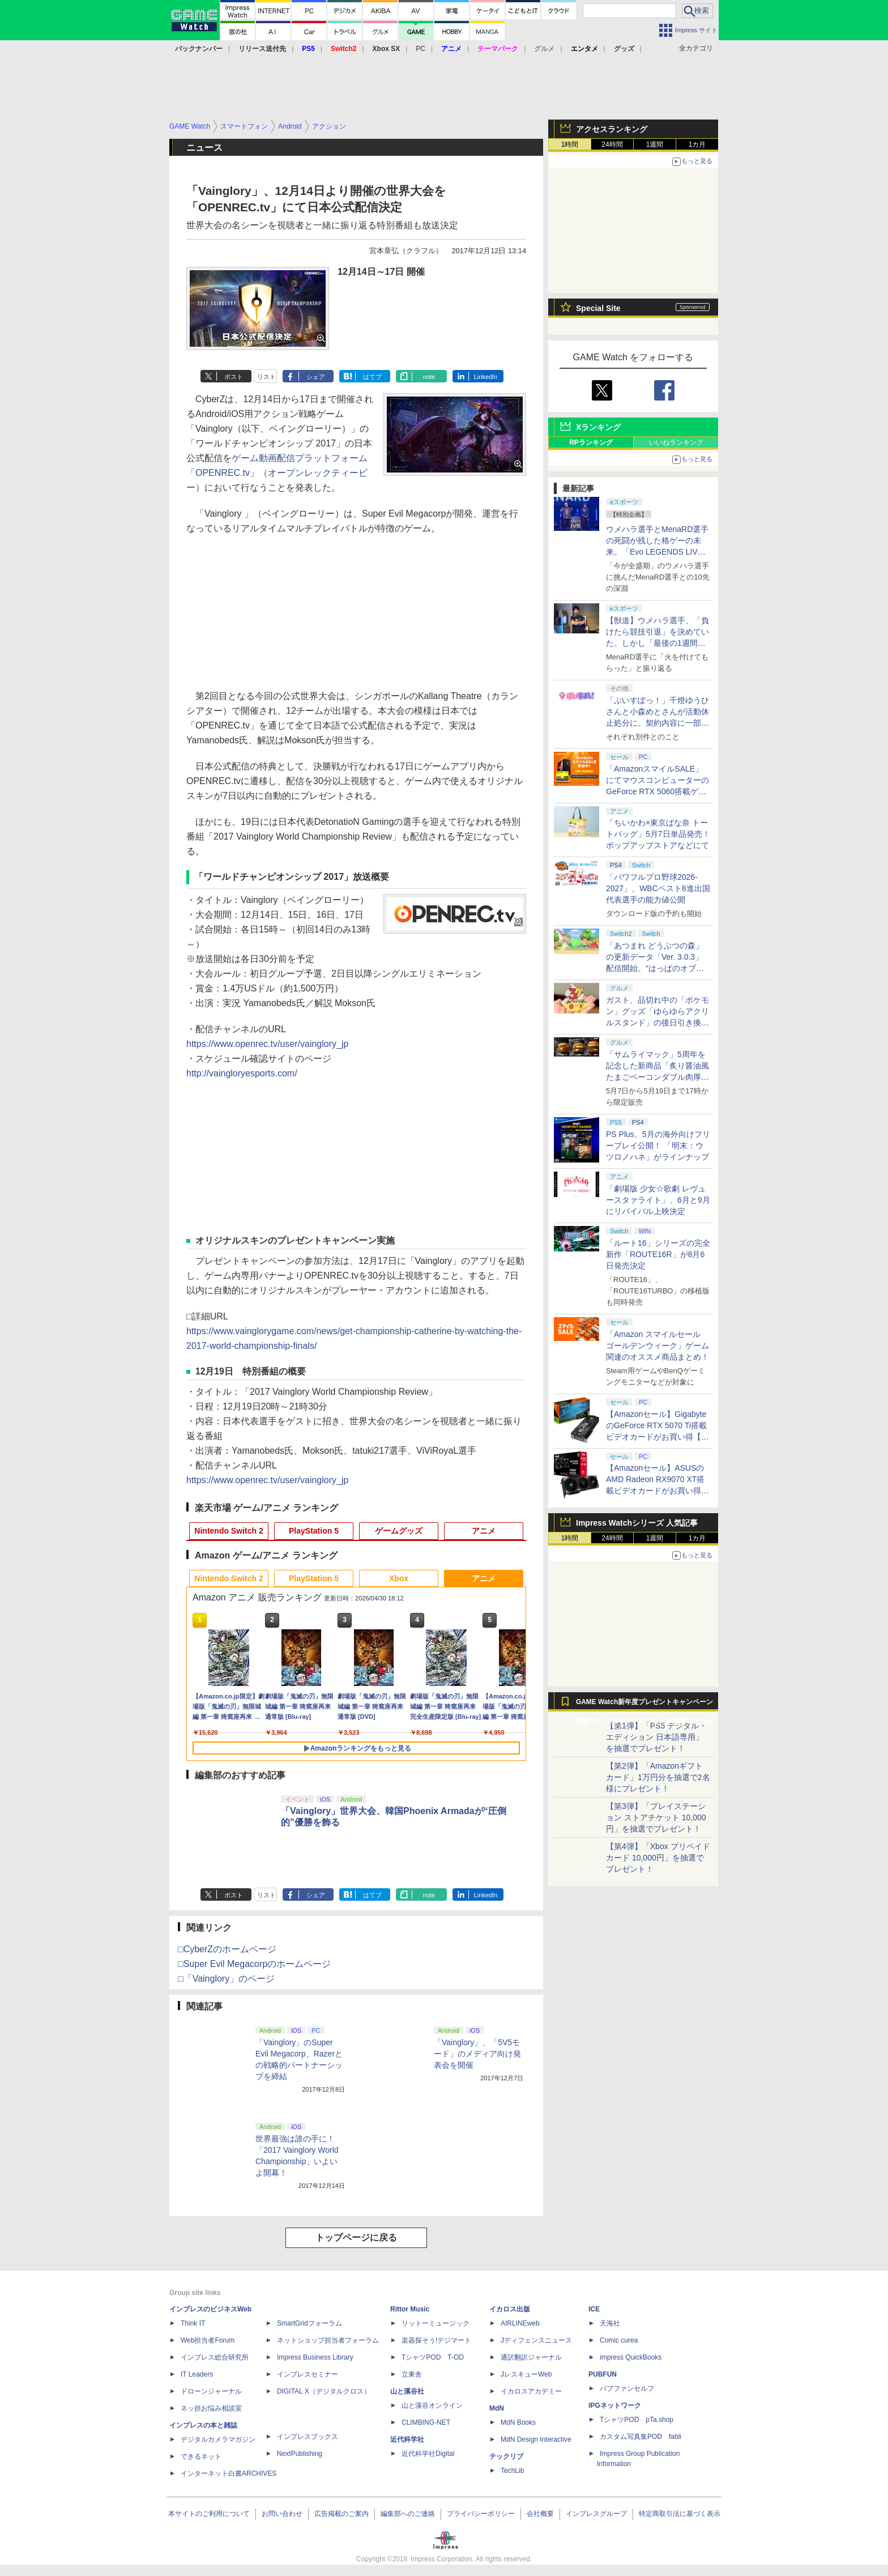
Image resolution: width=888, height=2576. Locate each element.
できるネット (201, 2456)
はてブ (372, 376)
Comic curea (619, 2340)
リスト (266, 376)
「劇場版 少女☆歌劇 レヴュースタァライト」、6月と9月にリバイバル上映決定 (658, 1200)
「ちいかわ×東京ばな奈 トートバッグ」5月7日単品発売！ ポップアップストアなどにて (658, 834)
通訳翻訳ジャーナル (531, 2357)
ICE (594, 2309)
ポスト (233, 376)
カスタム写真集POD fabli (640, 2437)
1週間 (655, 144)
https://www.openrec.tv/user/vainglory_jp (267, 1044)
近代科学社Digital (428, 2454)
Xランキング (598, 427)
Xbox (398, 1578)
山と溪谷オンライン (432, 2405)
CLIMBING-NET (426, 2422)
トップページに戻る (356, 2237)
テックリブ (506, 2456)
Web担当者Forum (207, 2340)
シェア (315, 376)
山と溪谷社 (407, 2391)
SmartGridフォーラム (309, 2323)
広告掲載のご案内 (341, 2514)
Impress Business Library (315, 2357)
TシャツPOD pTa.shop (636, 2420)
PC (420, 49)
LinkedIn (486, 376)
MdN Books (518, 2422)
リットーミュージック (435, 2323)
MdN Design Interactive (536, 2439)
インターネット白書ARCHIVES (228, 2473)
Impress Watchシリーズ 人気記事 (637, 1522)
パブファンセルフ (627, 2388)
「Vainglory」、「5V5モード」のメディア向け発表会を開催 (477, 2054)
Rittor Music (409, 2309)
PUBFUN (602, 2374)
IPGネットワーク (614, 2405)
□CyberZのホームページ (227, 1949)
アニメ (484, 1530)
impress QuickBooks (630, 2357)
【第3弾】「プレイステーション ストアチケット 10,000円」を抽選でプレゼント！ (656, 1817)
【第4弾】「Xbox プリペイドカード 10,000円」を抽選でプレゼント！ (658, 1858)
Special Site (598, 308)
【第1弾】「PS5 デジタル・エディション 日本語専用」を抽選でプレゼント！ (656, 1737)
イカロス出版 (509, 2309)
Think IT (193, 2323)
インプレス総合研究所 (215, 2357)
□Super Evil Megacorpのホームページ (254, 1964)
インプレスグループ (596, 2514)
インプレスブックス (307, 2437)
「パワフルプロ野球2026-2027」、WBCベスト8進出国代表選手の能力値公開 (658, 888)
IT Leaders (197, 2374)
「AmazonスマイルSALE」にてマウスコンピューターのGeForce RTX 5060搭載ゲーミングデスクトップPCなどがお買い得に (657, 791)
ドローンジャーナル (211, 2391)
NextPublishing (299, 2454)
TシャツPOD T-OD (433, 2357)
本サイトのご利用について (209, 2514)
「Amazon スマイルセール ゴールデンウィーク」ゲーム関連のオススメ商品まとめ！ (657, 1345)
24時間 (611, 144)
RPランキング (591, 442)
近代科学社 (407, 2439)
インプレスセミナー (307, 2374)
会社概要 (540, 2514)
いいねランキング (676, 442)
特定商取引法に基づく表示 (679, 2514)
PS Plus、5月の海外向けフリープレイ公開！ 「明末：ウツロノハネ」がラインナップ (658, 1145)
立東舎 (412, 2374)
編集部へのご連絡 (408, 2514)
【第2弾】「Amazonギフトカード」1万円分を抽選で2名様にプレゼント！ (658, 1777)
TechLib (512, 2471)
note (429, 376)
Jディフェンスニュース (536, 2340)
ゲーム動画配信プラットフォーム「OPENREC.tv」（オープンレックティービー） (277, 472)
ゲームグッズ (398, 1530)
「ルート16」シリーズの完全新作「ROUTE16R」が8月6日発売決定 (658, 1254)
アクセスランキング (611, 129)
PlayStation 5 (314, 1530)
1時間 (570, 144)
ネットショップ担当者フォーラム (328, 2340)
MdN (496, 2408)
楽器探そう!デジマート (436, 2340)
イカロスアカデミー (531, 2391)
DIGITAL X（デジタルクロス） (323, 2391)
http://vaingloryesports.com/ (241, 1073)
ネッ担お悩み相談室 (211, 2408)
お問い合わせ (282, 2514)
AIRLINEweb (520, 2323)
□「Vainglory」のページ (226, 1978)
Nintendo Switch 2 (228, 1530)
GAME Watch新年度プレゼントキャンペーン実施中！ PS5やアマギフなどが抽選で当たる (644, 1704)
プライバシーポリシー (481, 2514)
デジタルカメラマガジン (218, 2439)
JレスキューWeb (526, 2374)
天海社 (610, 2323)
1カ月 (697, 144)
